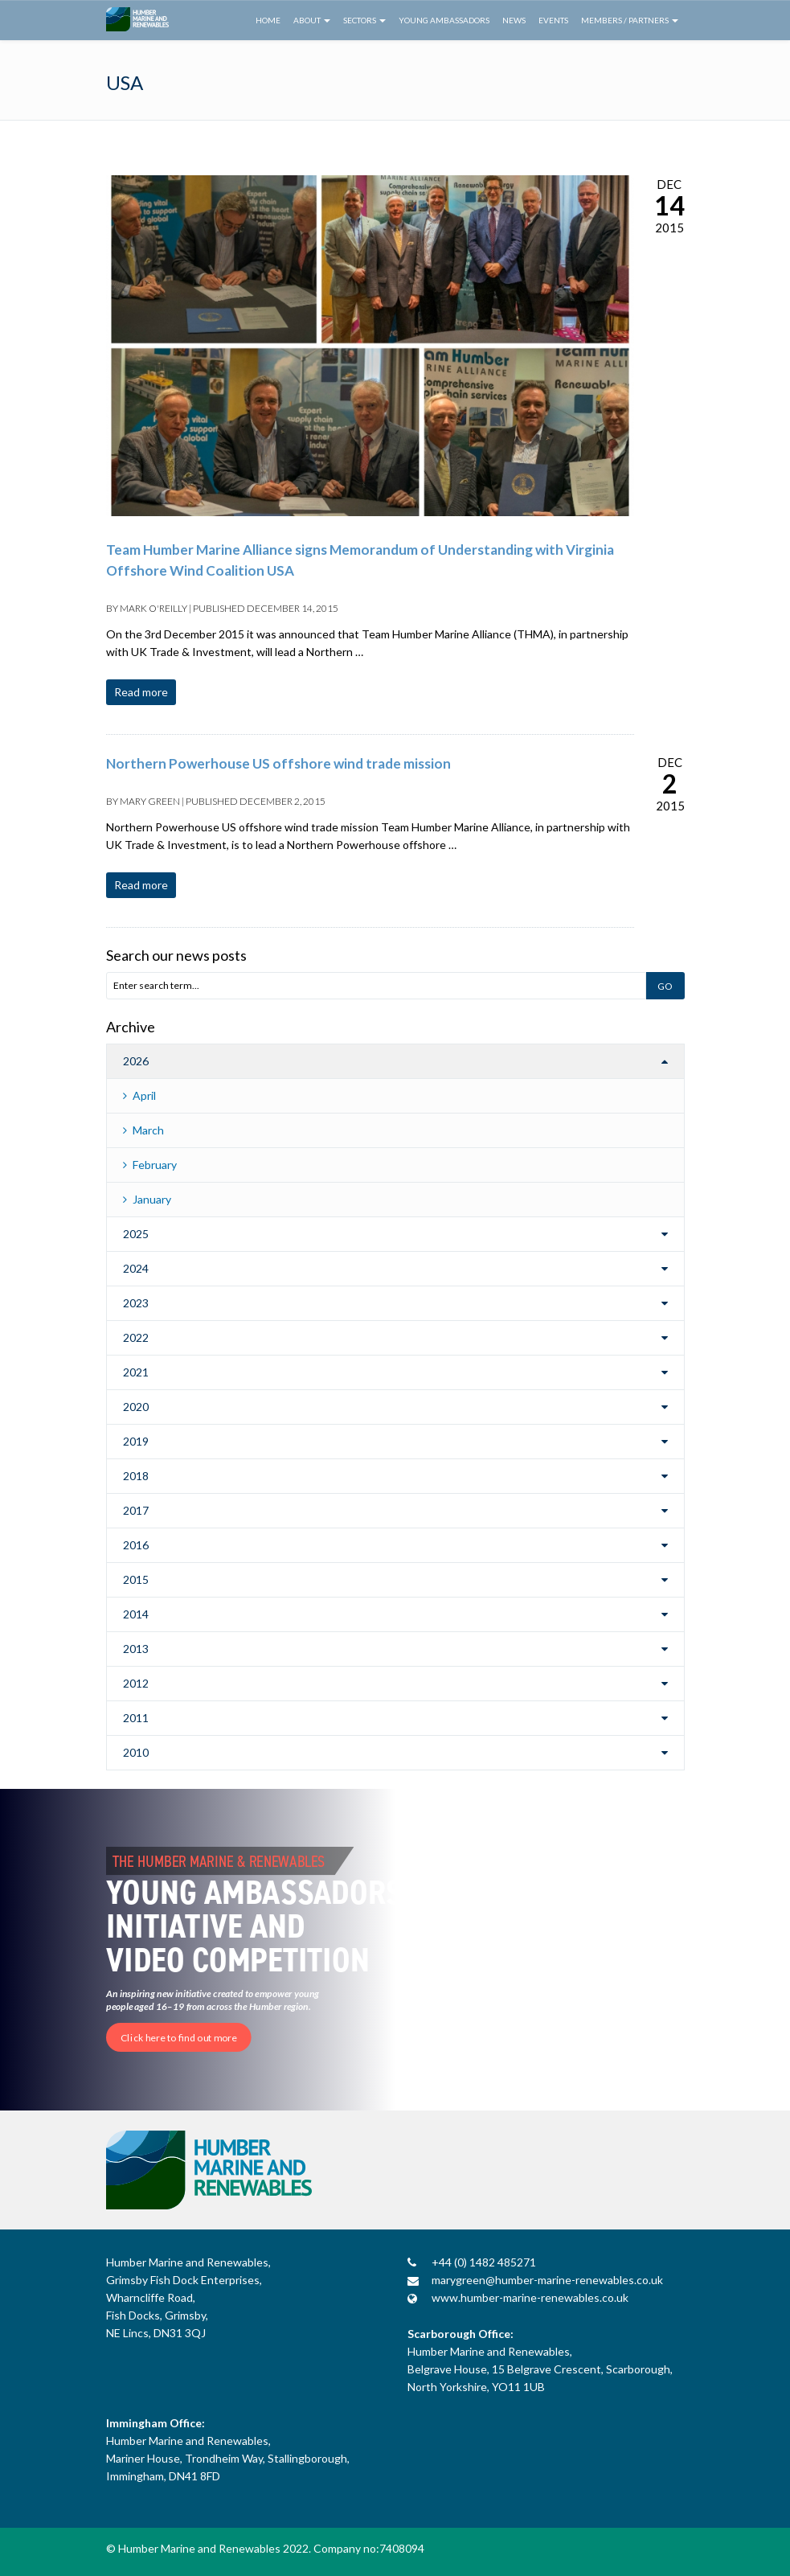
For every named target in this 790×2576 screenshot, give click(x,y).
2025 (136, 1234)
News (514, 20)
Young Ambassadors (444, 20)
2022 (136, 1337)
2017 (136, 1510)
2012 (136, 1683)
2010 (136, 1752)
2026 (136, 1061)
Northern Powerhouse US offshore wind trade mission (278, 763)
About (311, 20)
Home (268, 20)
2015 (136, 1579)
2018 (136, 1476)
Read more (141, 692)
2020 (136, 1406)
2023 (136, 1303)
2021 (136, 1372)
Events (553, 20)
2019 (136, 1441)
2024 (136, 1268)
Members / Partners (629, 20)
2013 (136, 1648)
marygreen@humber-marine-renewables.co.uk (547, 2280)
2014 (136, 1614)
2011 (136, 1718)
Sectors (364, 20)
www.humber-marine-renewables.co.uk (530, 2297)
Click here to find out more (179, 2037)
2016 (136, 1545)
